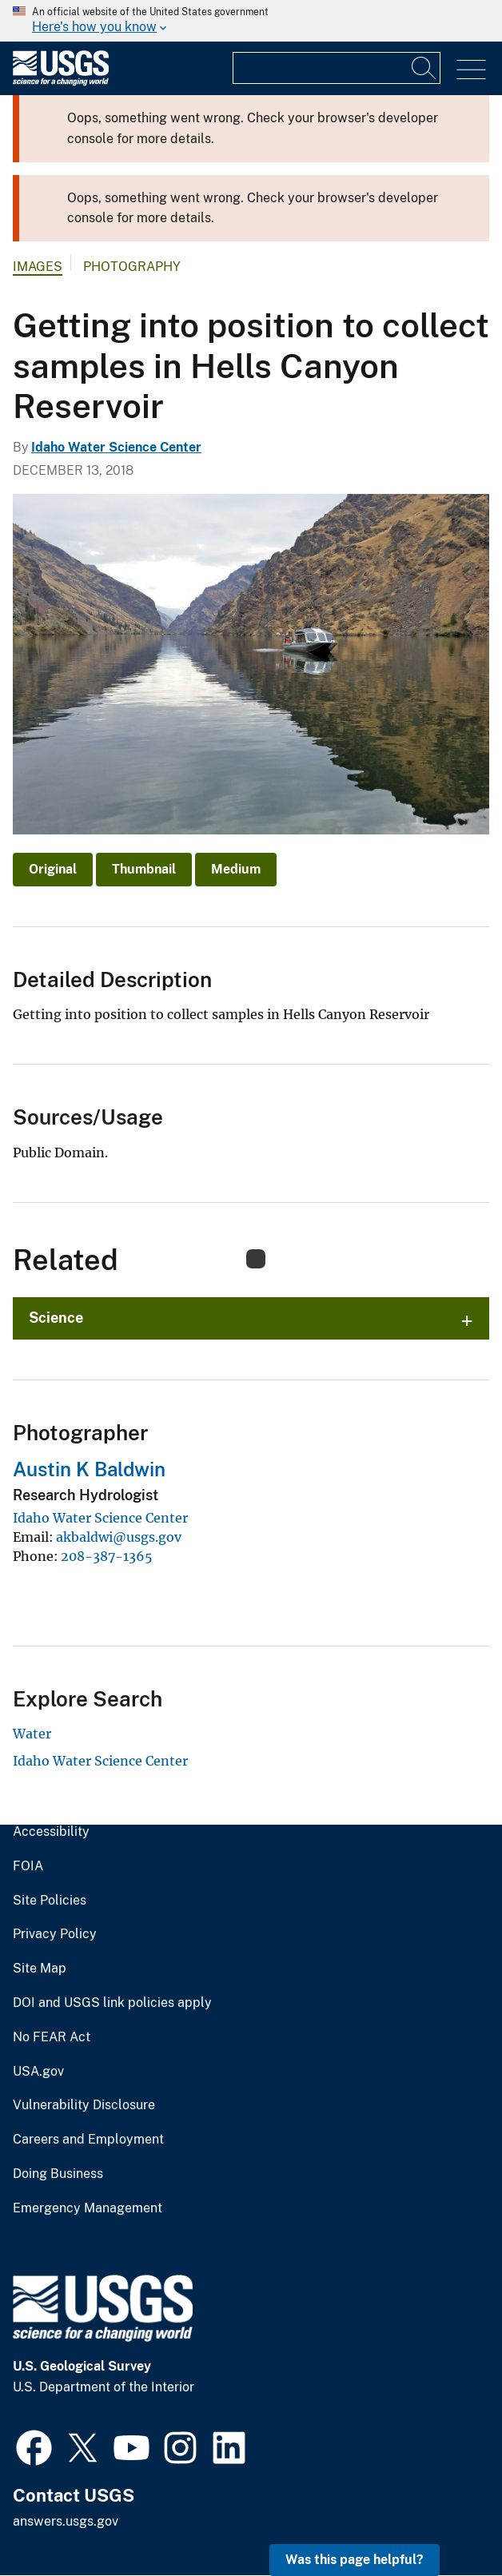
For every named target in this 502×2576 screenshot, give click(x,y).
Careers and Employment (88, 2139)
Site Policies (49, 1900)
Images (37, 266)
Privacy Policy (55, 1934)
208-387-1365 (107, 1556)
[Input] (336, 68)
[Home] (61, 82)
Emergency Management (87, 2208)
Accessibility (51, 1832)
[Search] (424, 68)
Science (56, 1317)
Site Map (39, 1968)
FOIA (28, 1866)
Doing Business (58, 2174)
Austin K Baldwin (89, 1469)
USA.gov (38, 2071)
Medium (236, 869)
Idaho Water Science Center (116, 447)
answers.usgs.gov (65, 2521)
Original (53, 869)
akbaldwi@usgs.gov (118, 1537)
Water (32, 1734)
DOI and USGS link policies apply (112, 2003)
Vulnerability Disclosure (84, 2105)
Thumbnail (144, 869)
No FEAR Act (51, 2037)
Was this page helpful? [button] (354, 2559)
